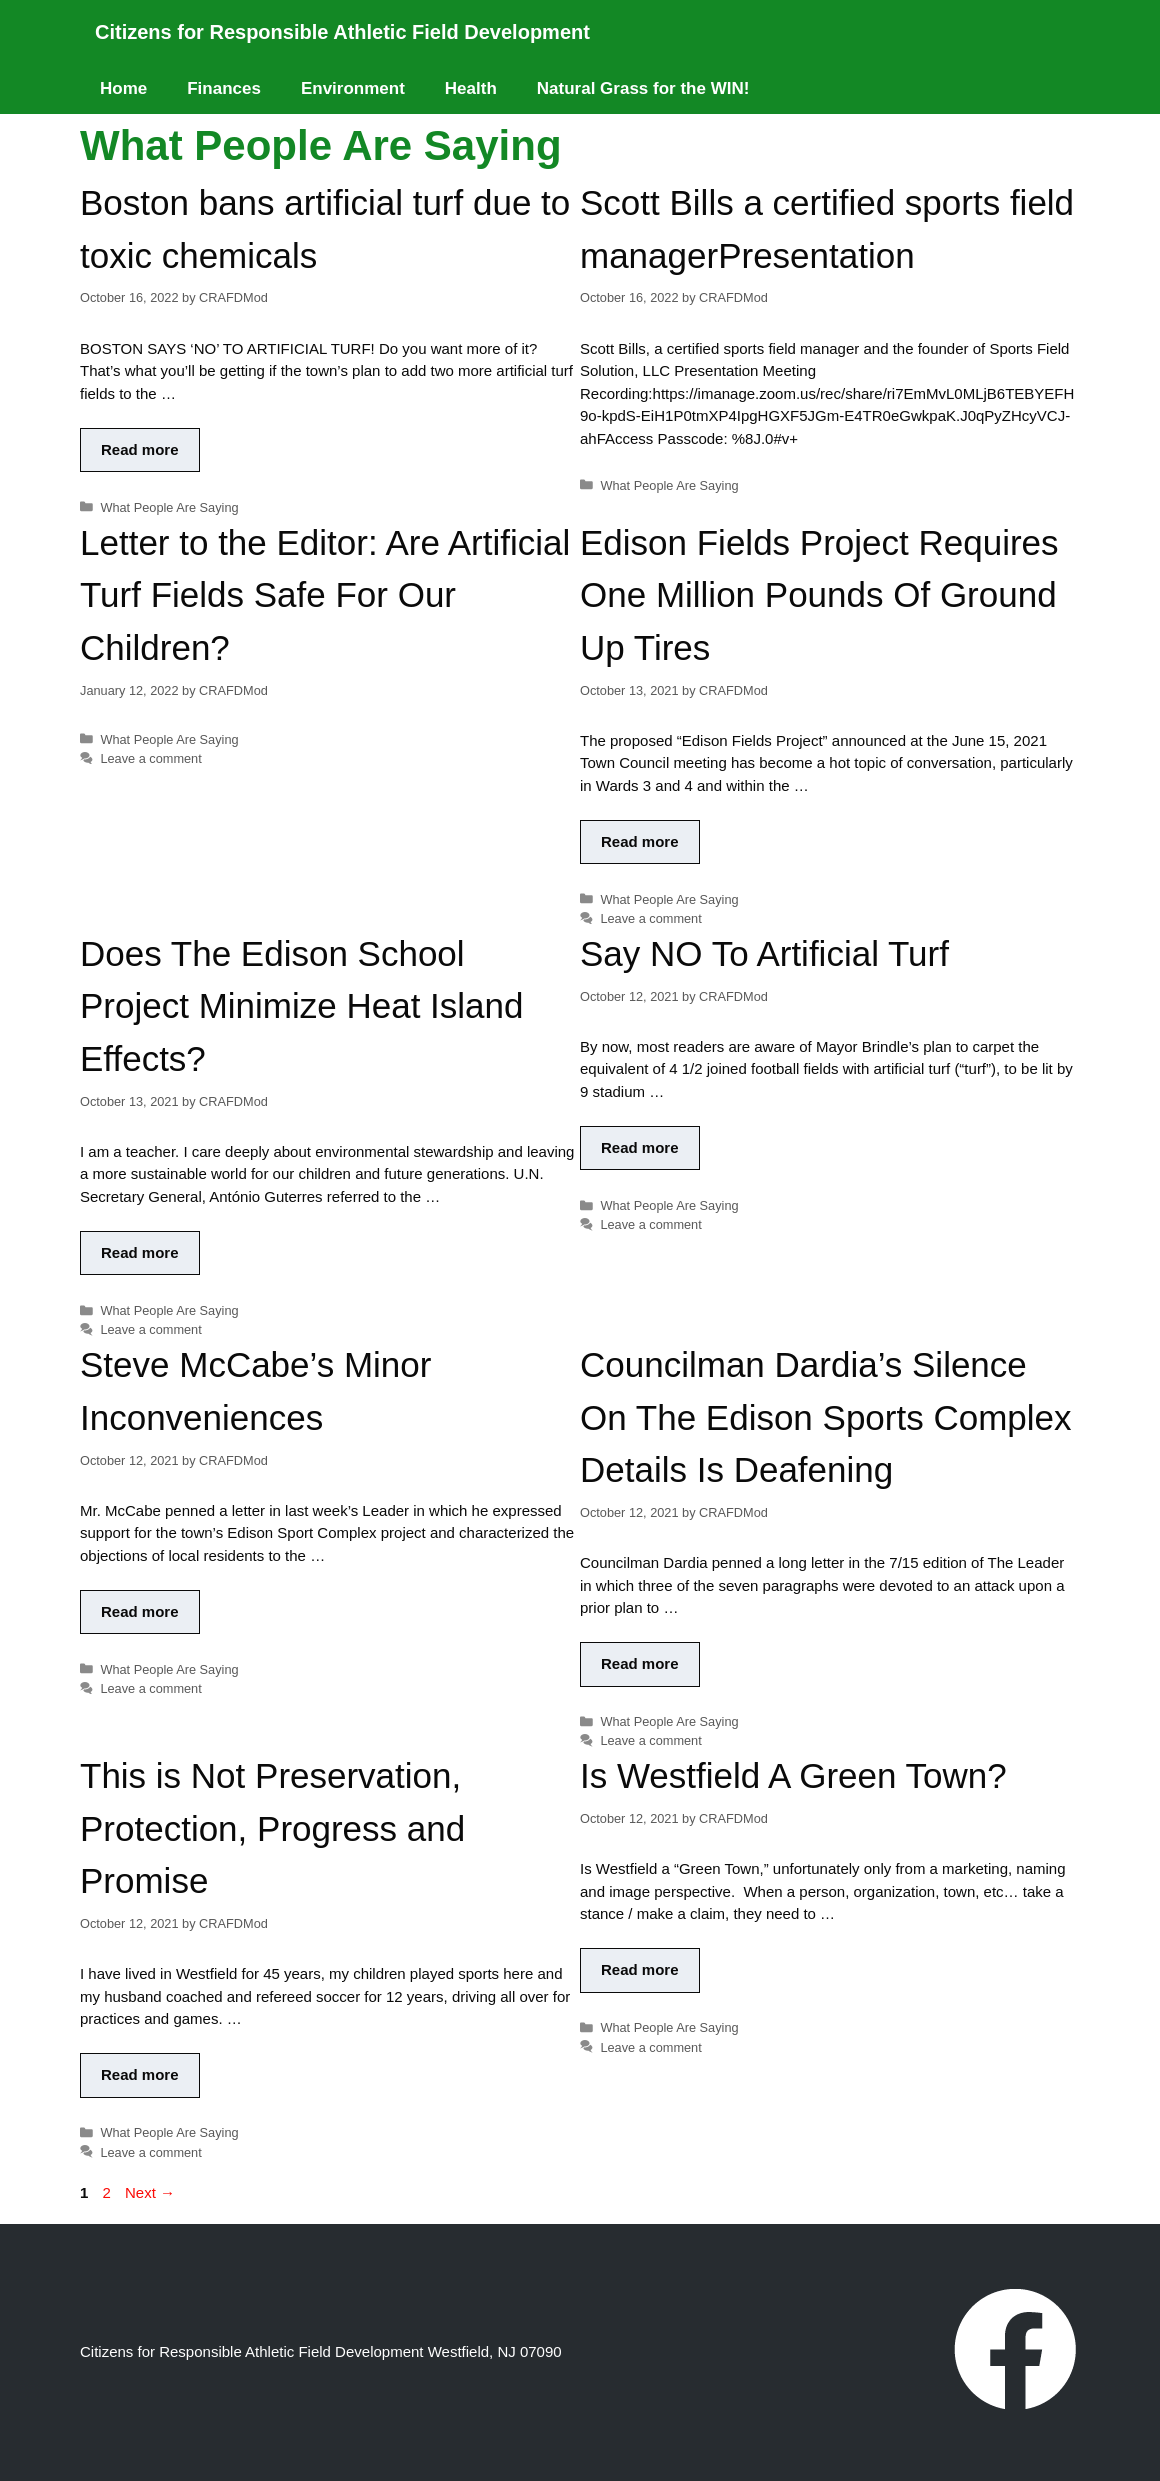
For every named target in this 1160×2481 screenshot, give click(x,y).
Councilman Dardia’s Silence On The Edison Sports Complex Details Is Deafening (826, 1417)
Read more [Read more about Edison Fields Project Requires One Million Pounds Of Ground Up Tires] (640, 841)
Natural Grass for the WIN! (643, 88)
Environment (353, 88)
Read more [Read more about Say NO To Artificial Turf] (640, 1147)
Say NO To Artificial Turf (764, 953)
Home (123, 88)
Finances (224, 88)
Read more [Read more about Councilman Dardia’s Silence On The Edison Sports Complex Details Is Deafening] (640, 1663)
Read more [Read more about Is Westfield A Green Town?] (640, 1969)
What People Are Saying (169, 507)
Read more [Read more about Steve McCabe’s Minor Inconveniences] (140, 1611)
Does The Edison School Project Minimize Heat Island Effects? (302, 1006)
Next (150, 2192)
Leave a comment (150, 758)
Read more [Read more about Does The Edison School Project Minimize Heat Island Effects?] (140, 1252)
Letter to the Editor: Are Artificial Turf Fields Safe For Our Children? (325, 595)
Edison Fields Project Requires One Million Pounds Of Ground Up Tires (819, 595)
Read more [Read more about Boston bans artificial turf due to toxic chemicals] (140, 449)
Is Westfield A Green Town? (793, 1775)
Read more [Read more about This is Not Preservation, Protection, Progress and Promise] (140, 2074)
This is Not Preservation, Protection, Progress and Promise (272, 1828)
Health (471, 88)
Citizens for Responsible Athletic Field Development (342, 32)
